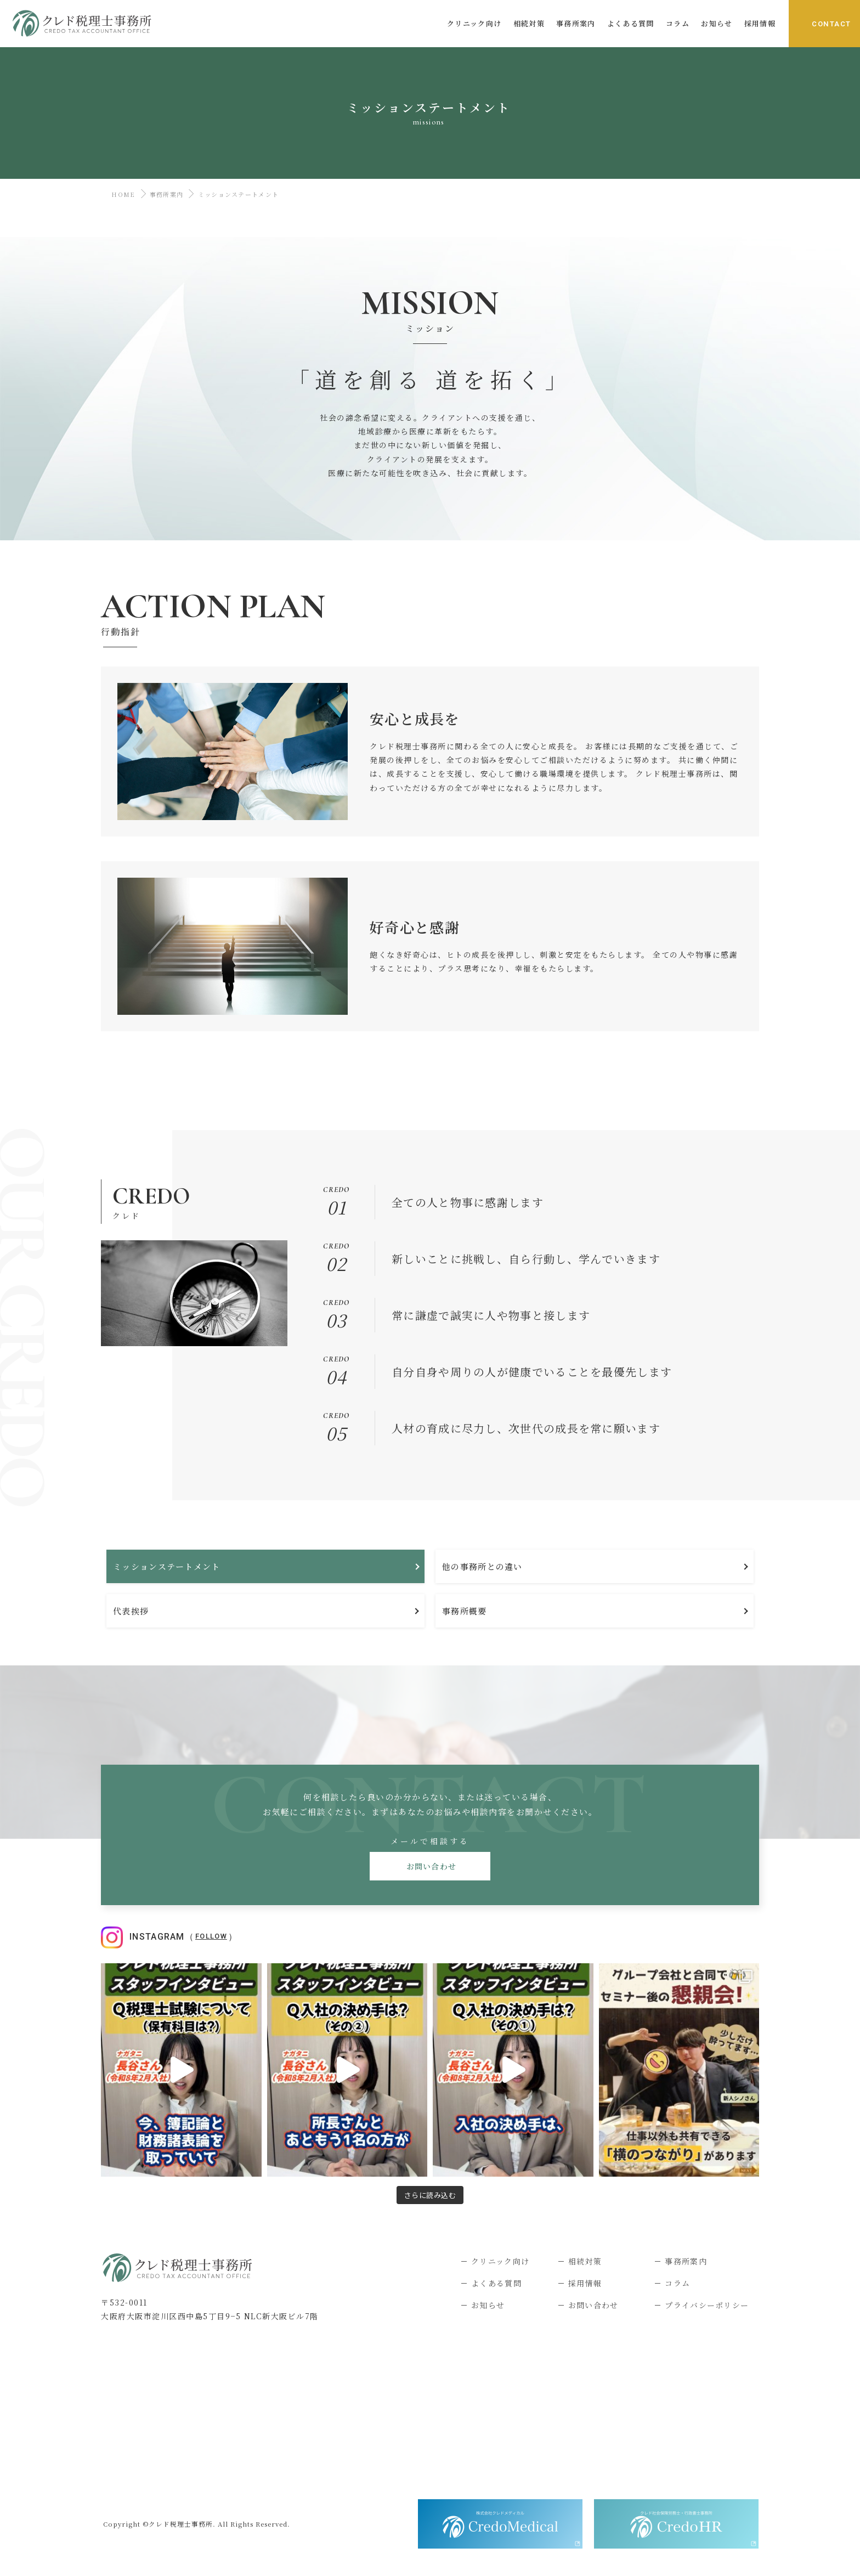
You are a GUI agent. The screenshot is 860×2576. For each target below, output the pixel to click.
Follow (211, 1936)
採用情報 (585, 2283)
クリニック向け (500, 2261)
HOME (120, 194)
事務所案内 (167, 194)
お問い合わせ (430, 1866)
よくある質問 (496, 2283)
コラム (677, 2283)
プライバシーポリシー (707, 2305)
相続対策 (585, 2261)
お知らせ (488, 2305)
